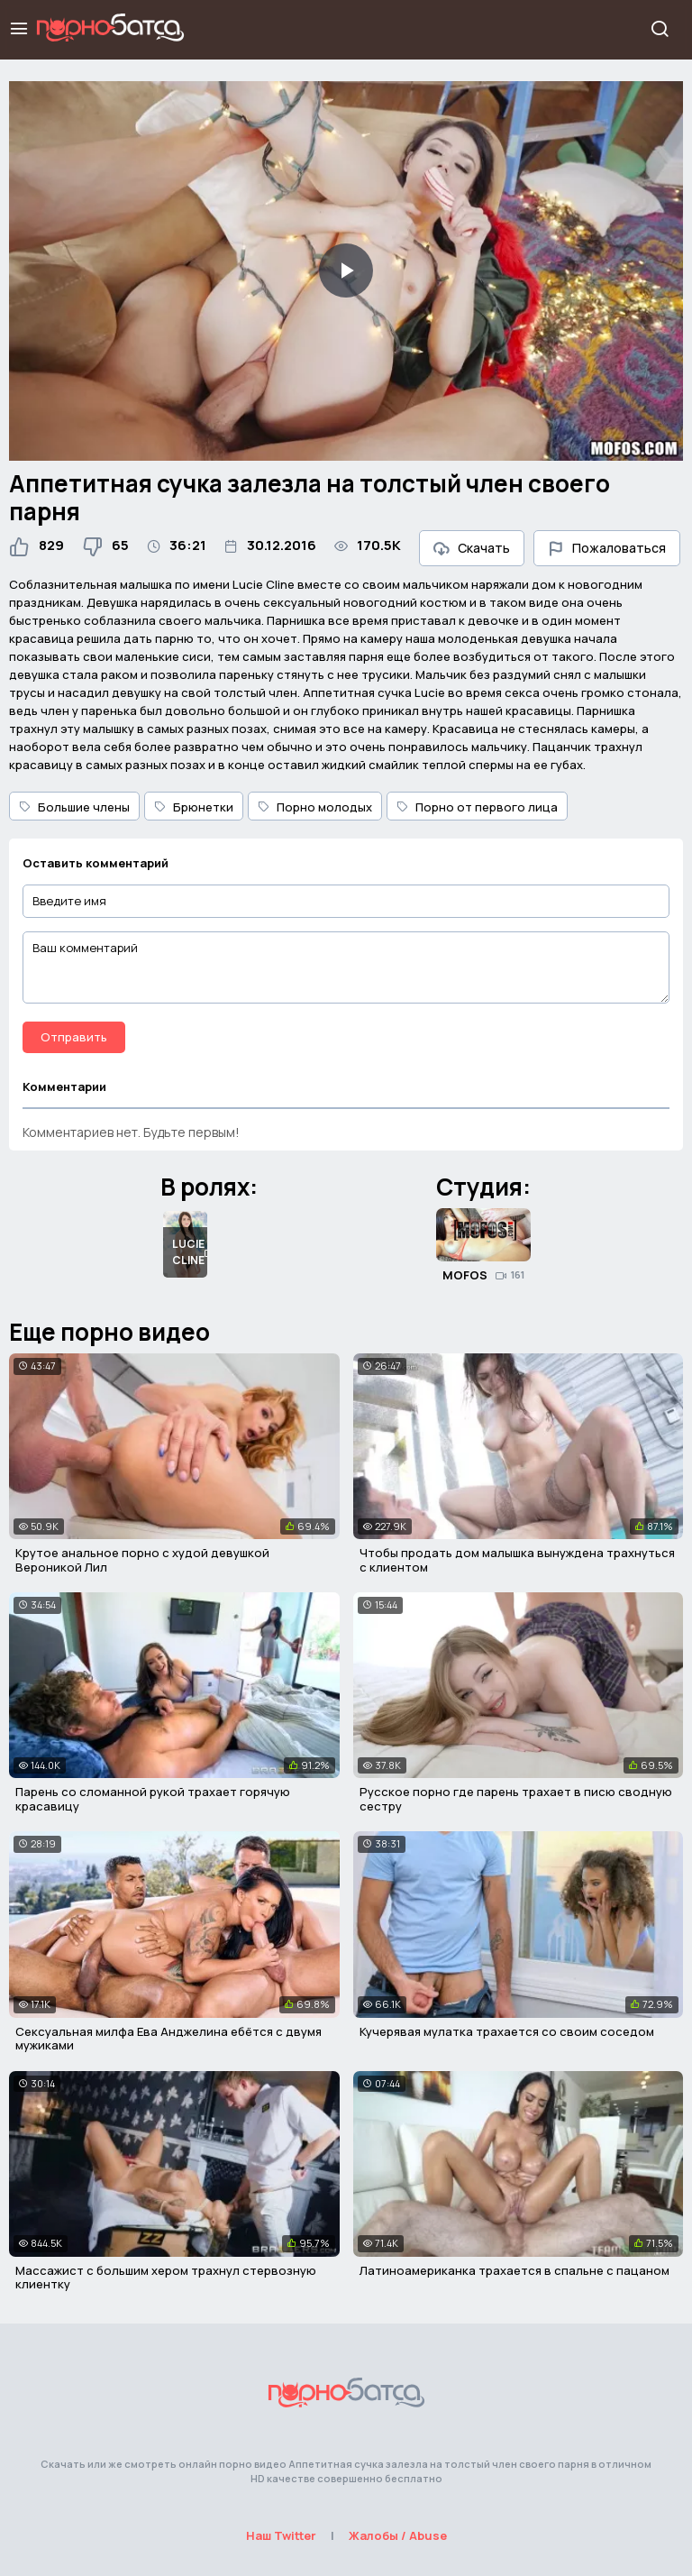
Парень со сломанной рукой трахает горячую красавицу (152, 1798)
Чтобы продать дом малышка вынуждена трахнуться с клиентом (517, 1560)
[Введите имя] (346, 901)
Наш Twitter (281, 2535)
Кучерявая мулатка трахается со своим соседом (507, 2031)
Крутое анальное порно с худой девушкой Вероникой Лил (142, 1560)
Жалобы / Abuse (398, 2535)
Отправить (74, 1037)
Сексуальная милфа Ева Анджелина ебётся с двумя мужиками (168, 2038)
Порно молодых (315, 807)
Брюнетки (193, 807)
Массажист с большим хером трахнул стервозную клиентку (165, 2277)
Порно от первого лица (477, 807)
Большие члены (74, 807)
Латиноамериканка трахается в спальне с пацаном (514, 2270)
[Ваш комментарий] (346, 967)
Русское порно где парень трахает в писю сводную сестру (516, 1798)
